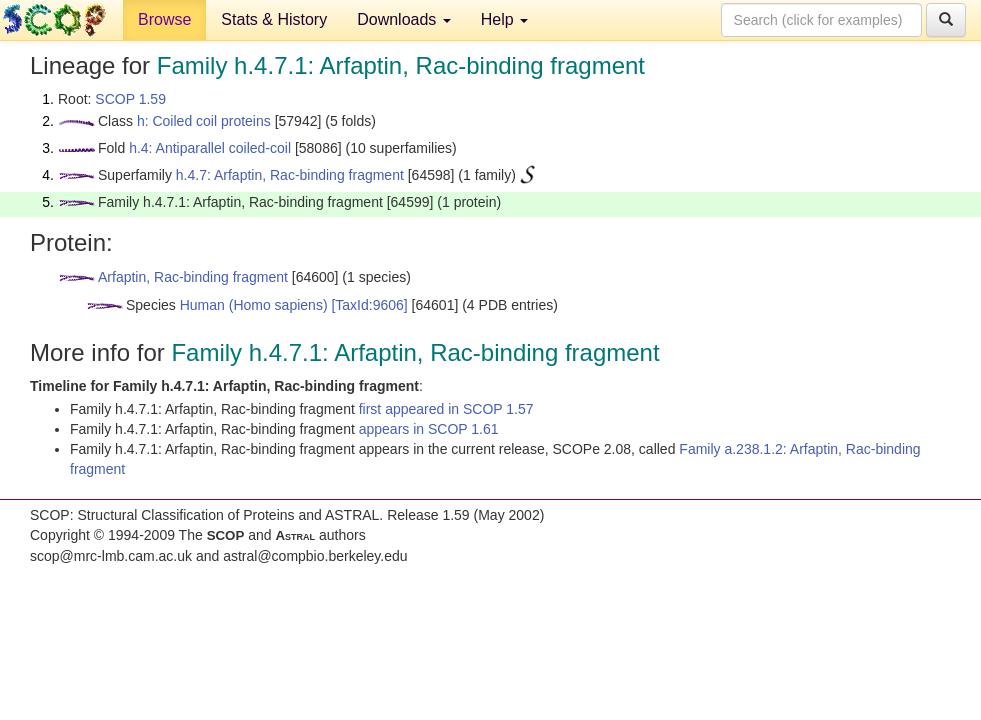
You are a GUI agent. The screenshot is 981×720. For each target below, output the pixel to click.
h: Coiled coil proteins (204, 121)
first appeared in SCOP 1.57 (446, 409)
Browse (164, 19)
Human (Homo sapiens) (254, 305)
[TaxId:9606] (369, 305)
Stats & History (274, 19)
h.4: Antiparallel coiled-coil (210, 148)
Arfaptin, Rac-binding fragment (193, 277)
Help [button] (504, 19)
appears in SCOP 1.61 (429, 429)
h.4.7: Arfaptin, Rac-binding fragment (290, 175)
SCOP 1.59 (130, 99)
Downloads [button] (404, 19)
